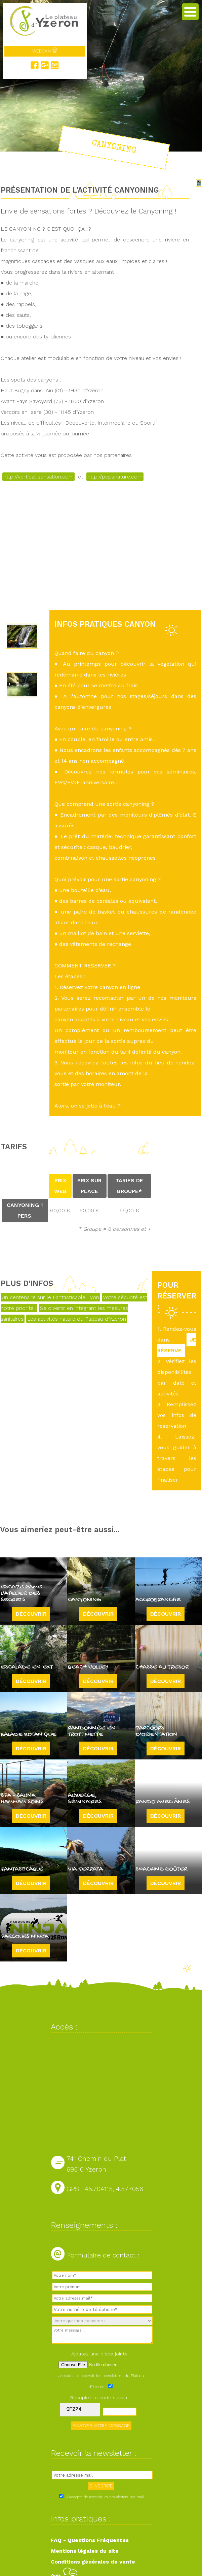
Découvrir (31, 1614)
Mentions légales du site (85, 2551)
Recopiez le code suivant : (101, 2397)
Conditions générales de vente (93, 2561)
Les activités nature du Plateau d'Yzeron (76, 1319)
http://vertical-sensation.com (38, 476)
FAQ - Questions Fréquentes (90, 2540)
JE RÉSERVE (176, 1345)
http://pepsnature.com (115, 476)
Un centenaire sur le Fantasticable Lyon (50, 1297)
